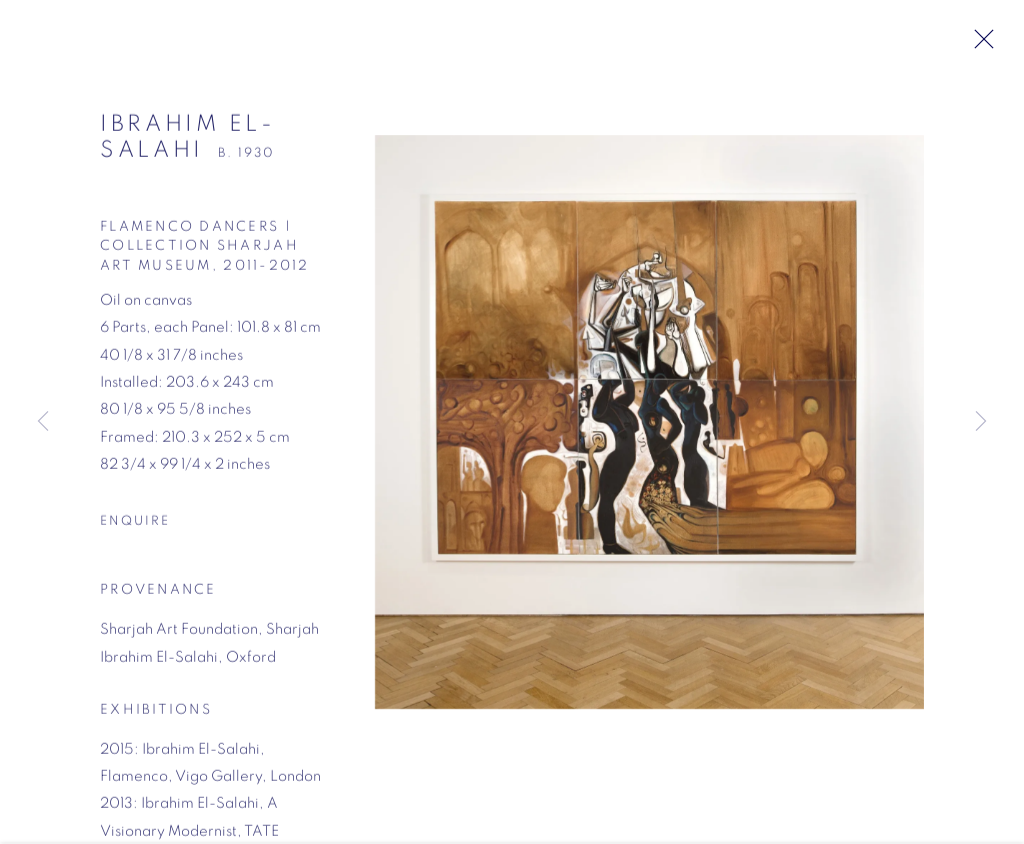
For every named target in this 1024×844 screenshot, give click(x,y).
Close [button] (986, 45)
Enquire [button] (135, 529)
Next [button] (981, 422)
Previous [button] (43, 422)
